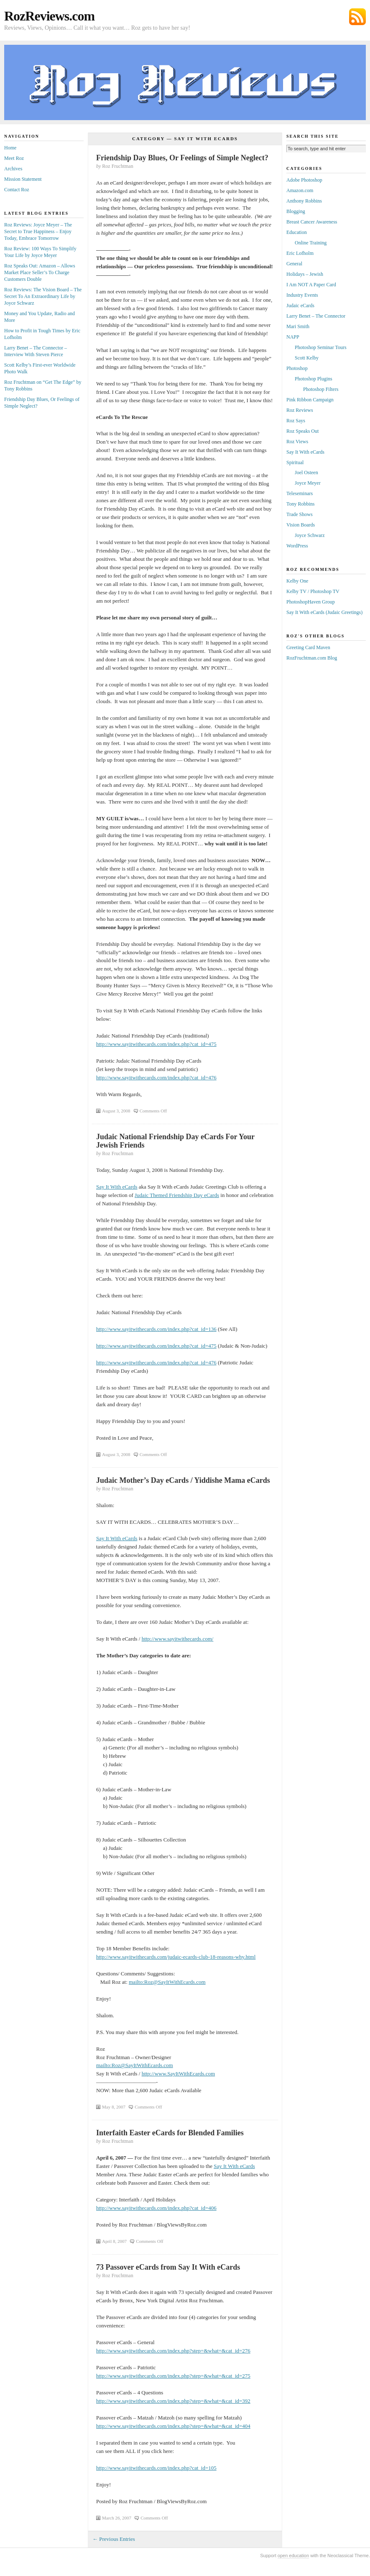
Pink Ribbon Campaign (310, 400)
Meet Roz (14, 158)
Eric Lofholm (300, 253)
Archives (13, 169)
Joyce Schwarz (310, 535)
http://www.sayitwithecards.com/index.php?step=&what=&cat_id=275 (173, 2376)
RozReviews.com (49, 15)
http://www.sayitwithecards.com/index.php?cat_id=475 (156, 1044)
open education (293, 2555)
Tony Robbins (300, 504)
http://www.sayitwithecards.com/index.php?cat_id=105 (156, 2468)
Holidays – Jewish (304, 274)
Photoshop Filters (320, 389)
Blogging (295, 211)
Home (10, 148)
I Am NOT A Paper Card (311, 285)
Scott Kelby (307, 358)
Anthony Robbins (304, 201)
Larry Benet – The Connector (315, 316)
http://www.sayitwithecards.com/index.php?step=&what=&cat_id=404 (173, 2426)
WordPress (297, 546)
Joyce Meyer (308, 483)
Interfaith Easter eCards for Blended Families (170, 2133)
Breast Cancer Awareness (311, 222)
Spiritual (295, 462)
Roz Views (297, 441)
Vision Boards (300, 525)
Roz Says (295, 421)
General (294, 264)
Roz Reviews (299, 410)
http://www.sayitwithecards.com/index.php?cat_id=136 (156, 1329)
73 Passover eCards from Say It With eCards (168, 2267)
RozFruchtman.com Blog (311, 658)
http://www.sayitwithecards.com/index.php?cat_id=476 (156, 1077)
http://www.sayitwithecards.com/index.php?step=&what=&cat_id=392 (173, 2401)
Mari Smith (297, 326)
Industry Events (302, 295)
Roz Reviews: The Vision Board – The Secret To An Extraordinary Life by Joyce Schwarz (43, 296)
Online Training (311, 243)
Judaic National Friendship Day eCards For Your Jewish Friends (175, 1141)
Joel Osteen (306, 472)
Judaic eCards (300, 305)
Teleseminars (299, 493)
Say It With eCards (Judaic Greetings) (324, 612)
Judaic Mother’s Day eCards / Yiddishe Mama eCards (183, 1480)
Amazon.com (299, 190)
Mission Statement (23, 179)
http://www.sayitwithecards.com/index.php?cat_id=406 (156, 2208)
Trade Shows (299, 514)
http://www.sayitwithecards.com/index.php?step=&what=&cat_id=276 (173, 2350)
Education (296, 232)
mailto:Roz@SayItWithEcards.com (167, 1982)
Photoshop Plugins (313, 379)
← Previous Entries (113, 2539)
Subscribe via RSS (357, 16)
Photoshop (297, 368)
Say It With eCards (117, 1187)
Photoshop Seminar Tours (321, 347)
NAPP (292, 337)
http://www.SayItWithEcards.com (178, 2073)
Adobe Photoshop (304, 180)
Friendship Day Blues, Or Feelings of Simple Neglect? (182, 158)
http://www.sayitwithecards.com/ (178, 1639)
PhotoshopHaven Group (310, 602)
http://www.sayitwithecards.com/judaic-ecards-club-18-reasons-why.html (175, 1957)
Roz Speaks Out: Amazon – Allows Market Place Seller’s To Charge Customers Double (39, 272)
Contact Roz (16, 190)
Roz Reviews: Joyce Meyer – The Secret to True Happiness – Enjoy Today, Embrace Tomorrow (38, 231)
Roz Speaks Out (302, 431)
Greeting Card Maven (308, 647)
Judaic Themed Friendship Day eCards (177, 1195)
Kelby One (297, 581)
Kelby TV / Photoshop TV (312, 591)
